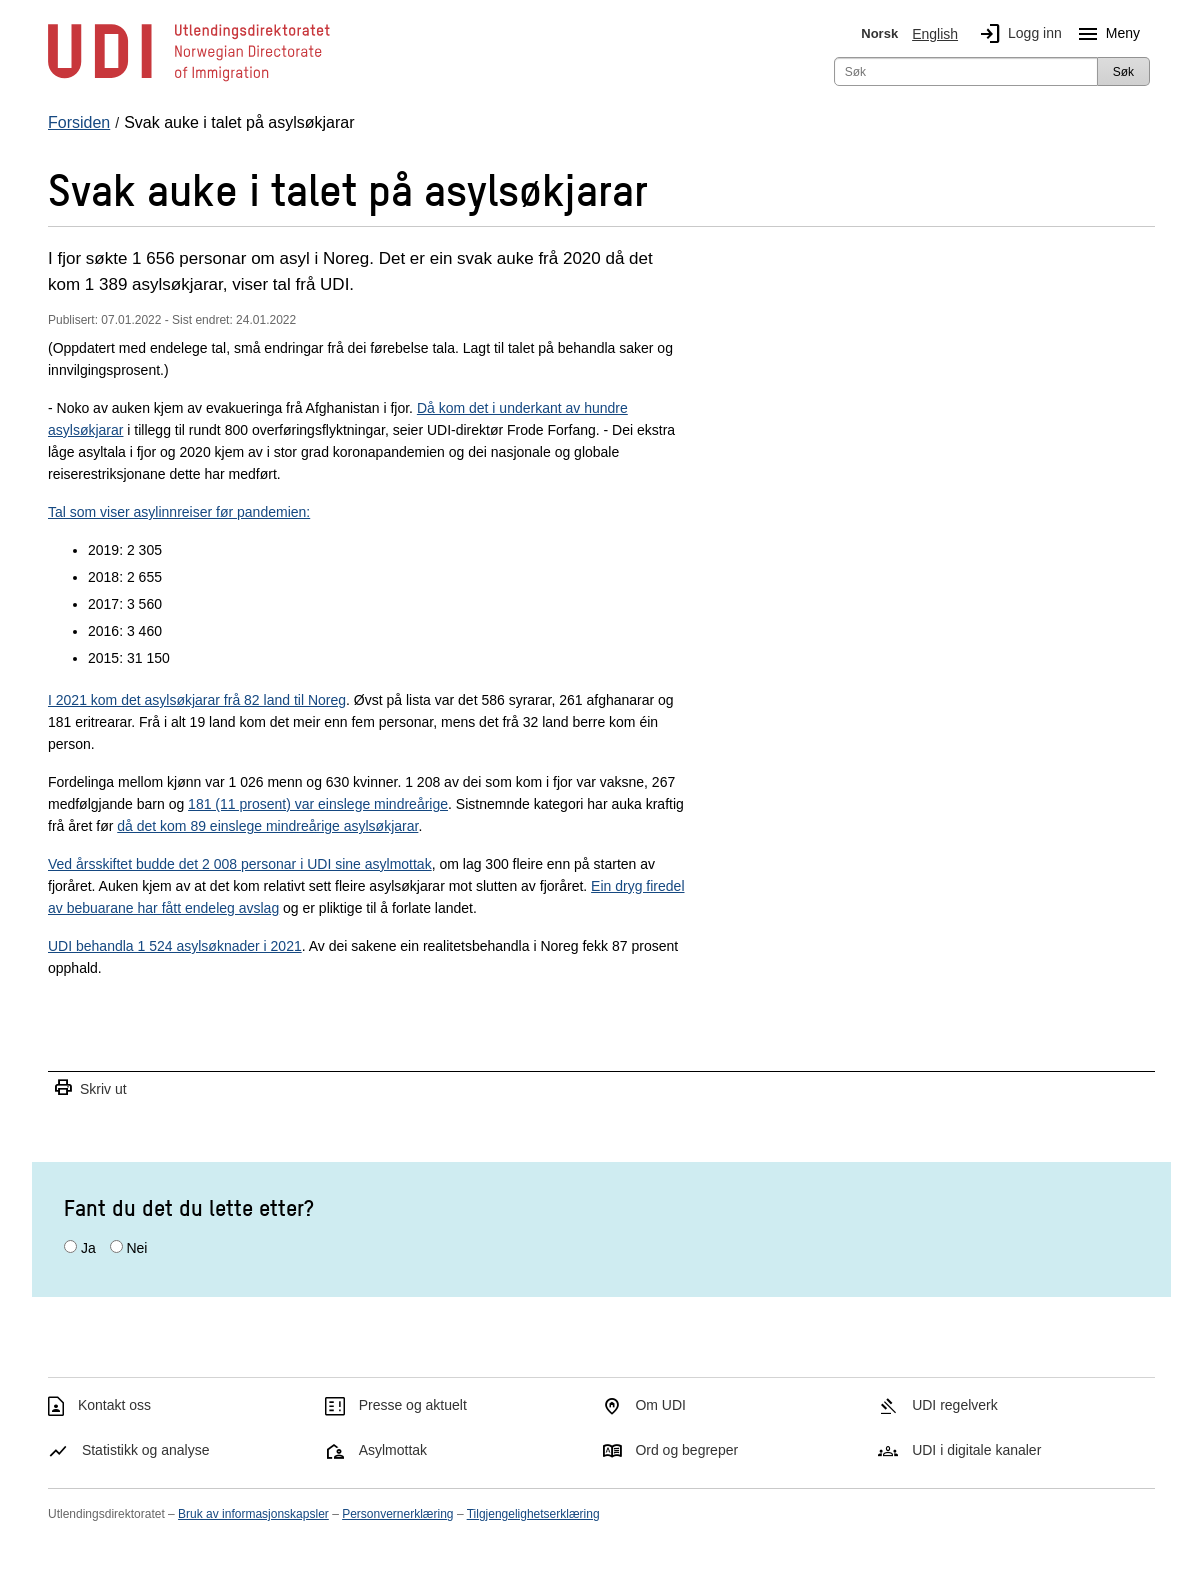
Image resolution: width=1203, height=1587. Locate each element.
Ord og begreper (686, 1450)
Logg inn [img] (1017, 34)
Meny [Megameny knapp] (1105, 34)
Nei (136, 1248)
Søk (1123, 72)
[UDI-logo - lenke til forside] (189, 80)
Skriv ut (90, 1088)
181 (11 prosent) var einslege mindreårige (318, 804)
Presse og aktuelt (413, 1405)
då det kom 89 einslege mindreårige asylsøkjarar (267, 826)
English (935, 34)
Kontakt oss (114, 1405)
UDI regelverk (955, 1405)
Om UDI (660, 1405)
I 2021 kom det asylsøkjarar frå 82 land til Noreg (197, 700)
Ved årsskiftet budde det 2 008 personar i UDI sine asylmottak (240, 864)
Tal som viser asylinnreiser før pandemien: (179, 512)
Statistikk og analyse (146, 1450)
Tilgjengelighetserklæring (533, 1514)
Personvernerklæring (397, 1514)
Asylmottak (393, 1450)
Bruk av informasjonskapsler (253, 1514)
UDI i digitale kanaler (976, 1450)
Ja (88, 1248)
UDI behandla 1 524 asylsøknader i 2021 (175, 946)
